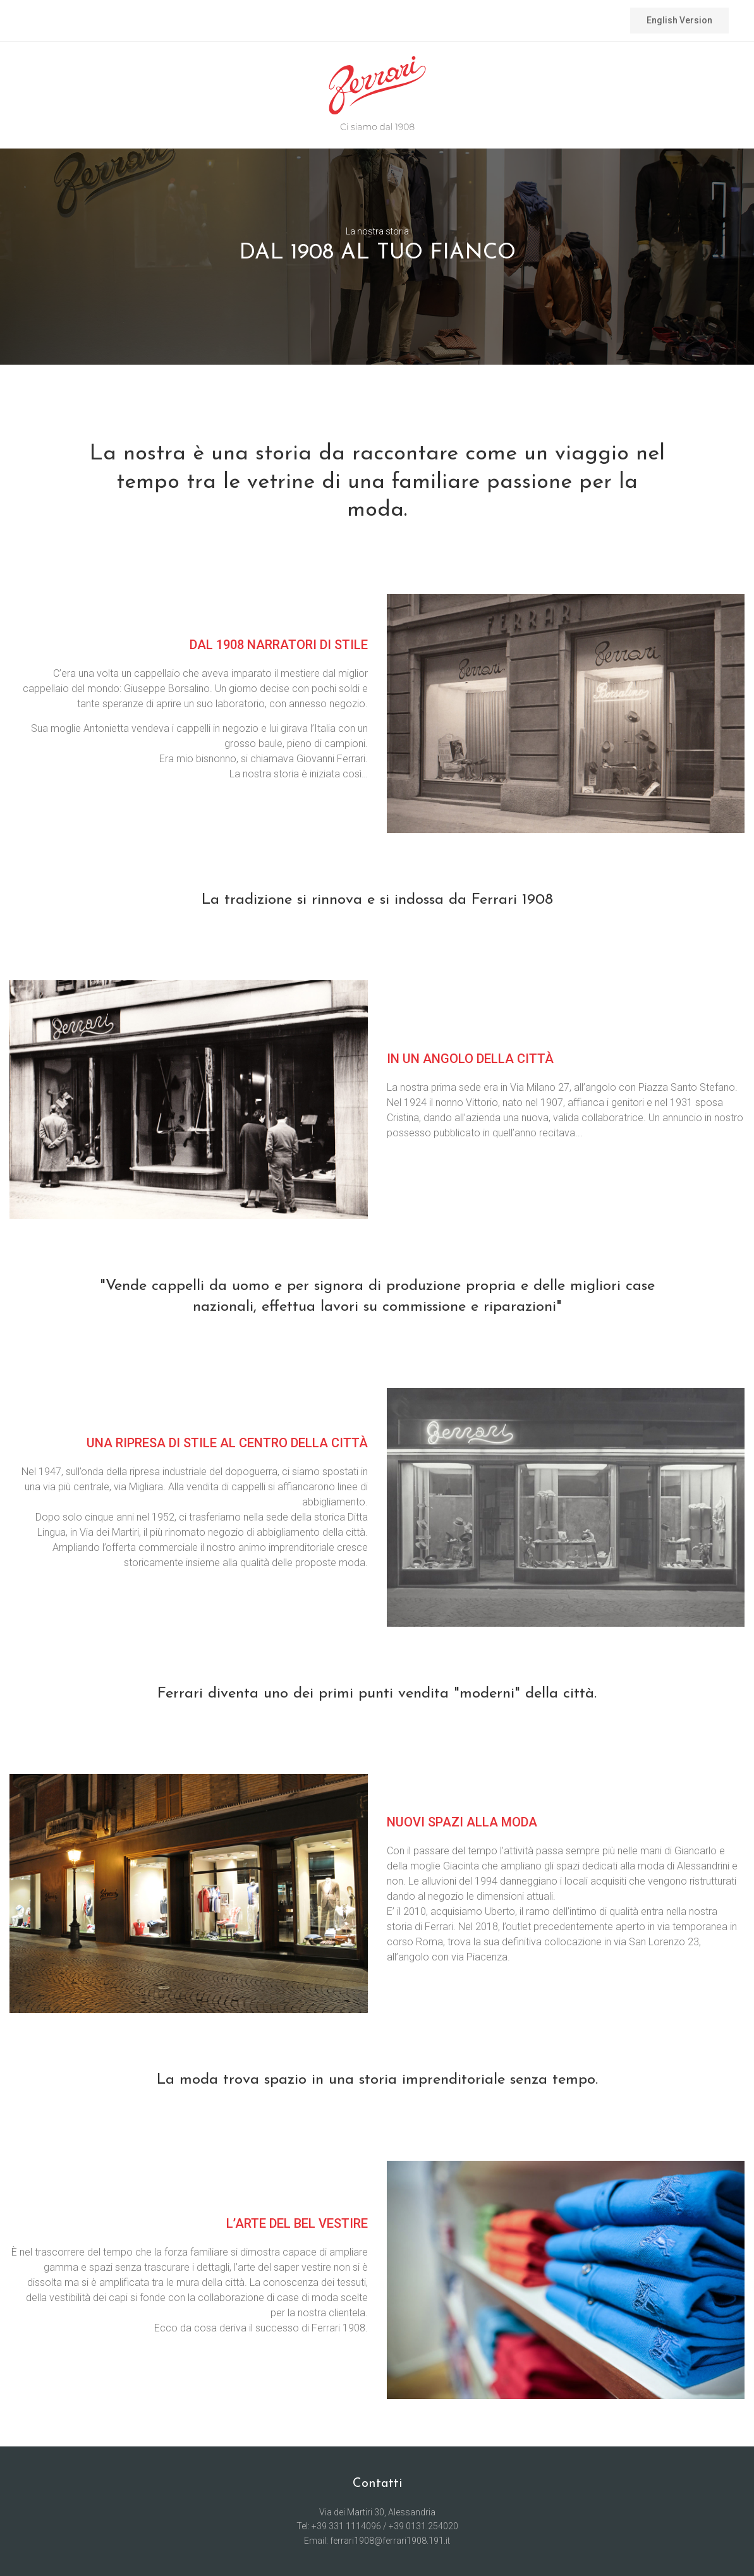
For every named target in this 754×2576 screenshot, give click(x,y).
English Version (679, 20)
